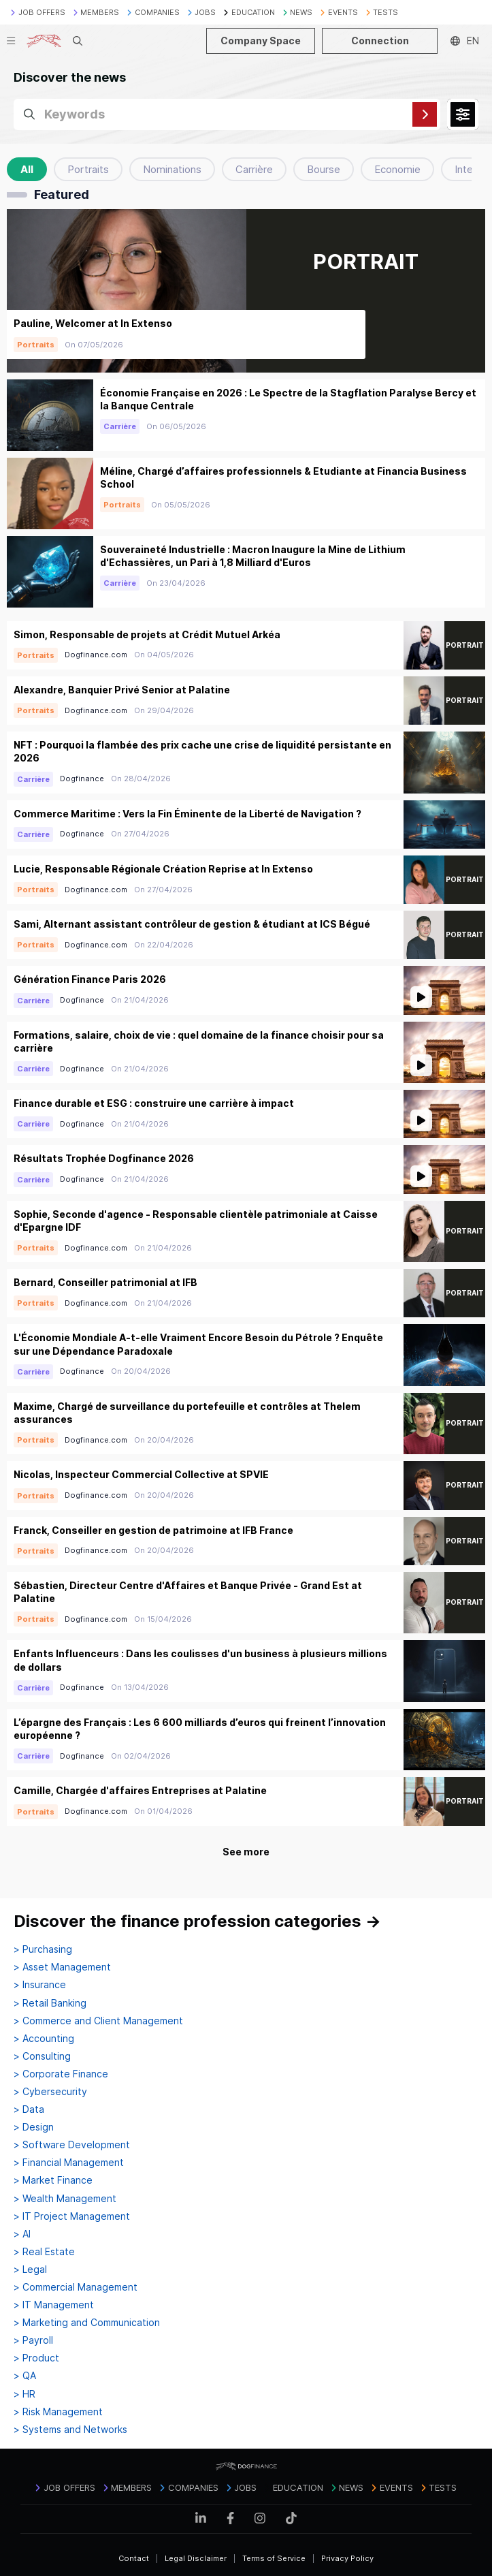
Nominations (172, 169)
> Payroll (33, 2340)
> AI (22, 2234)
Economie (397, 169)
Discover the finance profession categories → (197, 1921)
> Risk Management (58, 2411)
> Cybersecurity (50, 2091)
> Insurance (40, 1984)
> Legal (30, 2269)
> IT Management (54, 2304)
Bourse (323, 169)
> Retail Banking (50, 2003)
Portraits (88, 169)
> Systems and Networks (70, 2429)
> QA (25, 2375)
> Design (34, 2127)
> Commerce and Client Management (98, 2020)
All (26, 169)
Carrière (254, 169)
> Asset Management (62, 1967)
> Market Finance (53, 2180)
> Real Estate (44, 2251)
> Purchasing (43, 1949)
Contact (133, 2558)
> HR (24, 2394)
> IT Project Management (72, 2216)
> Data (29, 2109)
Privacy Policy (347, 2558)
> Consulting (42, 2056)
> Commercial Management (75, 2287)
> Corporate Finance (61, 2074)
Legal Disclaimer (196, 2558)
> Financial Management (69, 2162)
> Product (36, 2358)
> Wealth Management (65, 2198)
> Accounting (44, 2038)
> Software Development (72, 2144)
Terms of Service (274, 2558)
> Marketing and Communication (87, 2322)
